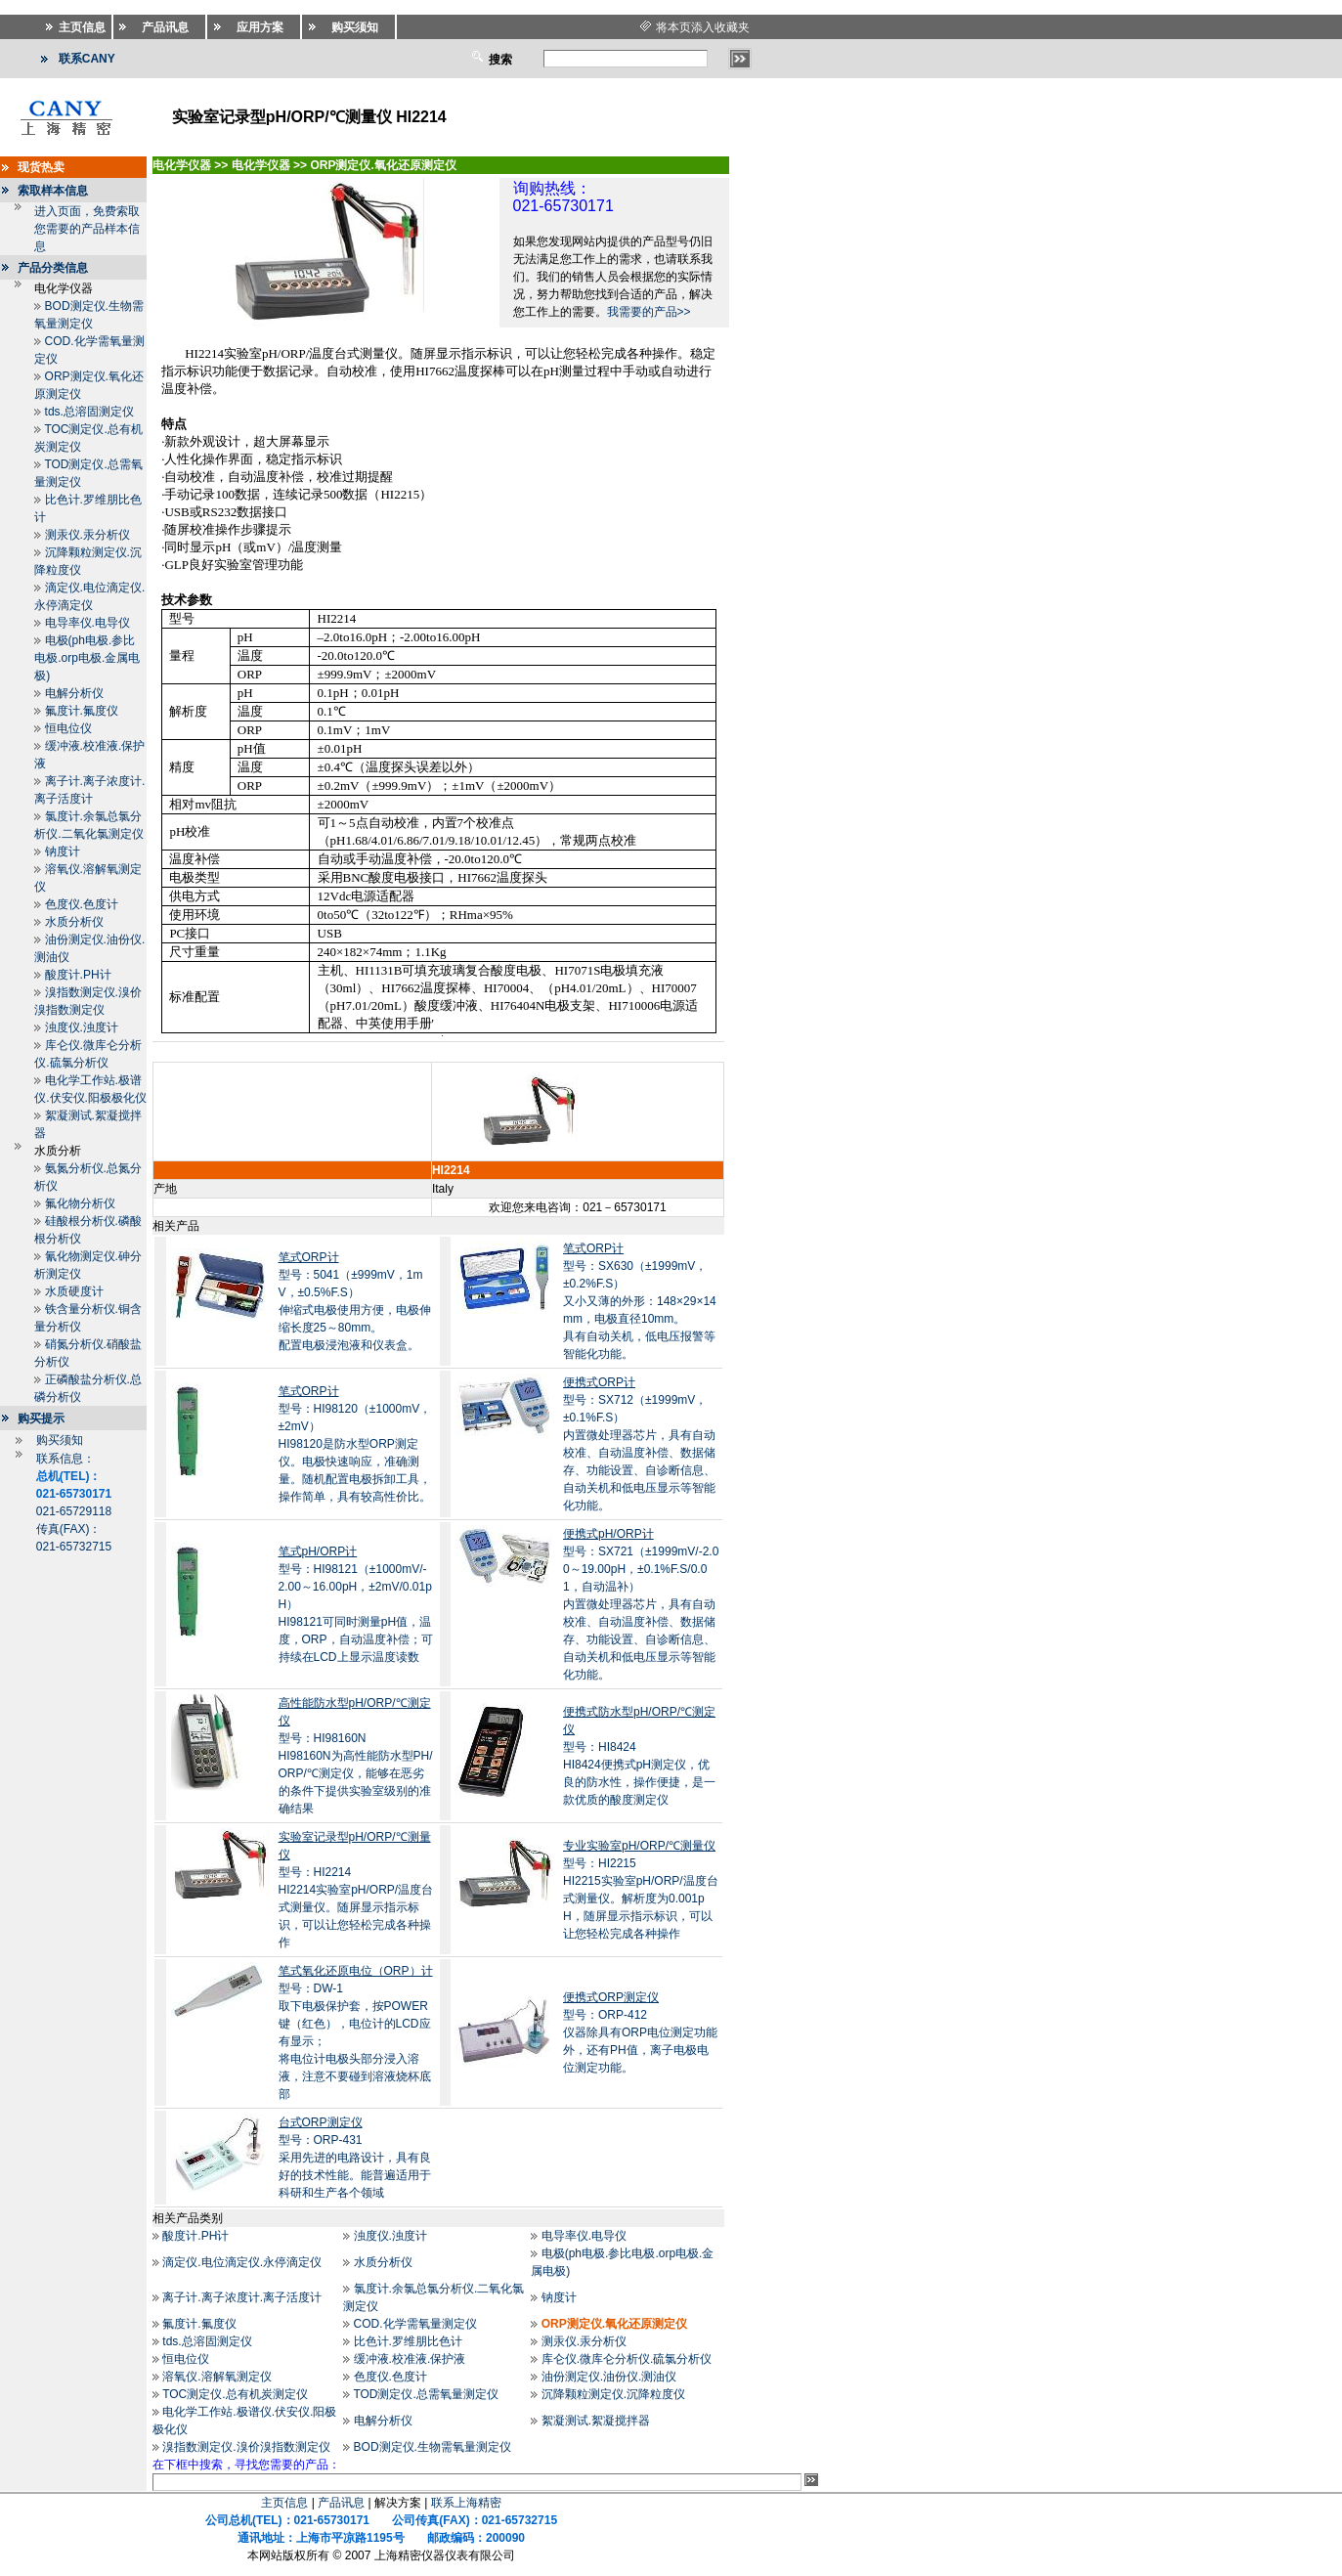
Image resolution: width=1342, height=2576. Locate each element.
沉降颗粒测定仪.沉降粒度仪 (613, 2394)
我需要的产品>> (649, 312)
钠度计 (62, 851)
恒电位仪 (68, 728)
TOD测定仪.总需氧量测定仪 (425, 2394)
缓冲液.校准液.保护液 (410, 2359)
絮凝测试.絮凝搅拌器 (595, 2420)
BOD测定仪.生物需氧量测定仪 (432, 2447)
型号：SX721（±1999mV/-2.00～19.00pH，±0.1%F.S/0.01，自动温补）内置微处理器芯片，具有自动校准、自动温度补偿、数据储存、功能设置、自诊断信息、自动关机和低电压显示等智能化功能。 (640, 1604)
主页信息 (284, 2503)
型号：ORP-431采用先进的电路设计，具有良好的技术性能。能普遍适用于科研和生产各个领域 (355, 2158)
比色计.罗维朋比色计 (408, 2341)
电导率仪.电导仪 (87, 623)
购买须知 (59, 1440)
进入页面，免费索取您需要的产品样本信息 (87, 228)
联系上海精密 (466, 2503)
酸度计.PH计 (78, 975)
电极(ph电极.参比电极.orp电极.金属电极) (87, 657)
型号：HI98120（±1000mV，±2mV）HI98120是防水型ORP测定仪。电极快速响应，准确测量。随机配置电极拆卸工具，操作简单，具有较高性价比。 (355, 1444)
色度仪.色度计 (81, 904)
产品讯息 (341, 2503)
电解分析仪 (74, 693)
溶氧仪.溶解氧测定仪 (216, 2376)
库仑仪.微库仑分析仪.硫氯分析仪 (627, 2359)
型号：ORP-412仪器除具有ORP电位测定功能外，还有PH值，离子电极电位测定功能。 (640, 2032)
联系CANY (87, 58)
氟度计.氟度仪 (81, 711)
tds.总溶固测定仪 (89, 411)
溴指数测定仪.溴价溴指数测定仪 (245, 2447)
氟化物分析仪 (80, 1203)
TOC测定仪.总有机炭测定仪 (234, 2394)
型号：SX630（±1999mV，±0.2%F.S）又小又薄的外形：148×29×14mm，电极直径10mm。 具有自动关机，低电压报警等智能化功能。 (639, 1301)
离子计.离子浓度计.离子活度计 (242, 2297)
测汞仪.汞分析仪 (87, 535)
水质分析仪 (74, 922)
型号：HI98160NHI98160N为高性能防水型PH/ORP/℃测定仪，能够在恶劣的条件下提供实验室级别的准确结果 (356, 1755)
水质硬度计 (74, 1291)
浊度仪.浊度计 (81, 1027)
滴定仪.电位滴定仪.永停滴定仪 (242, 2262)
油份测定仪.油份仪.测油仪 (609, 2376)
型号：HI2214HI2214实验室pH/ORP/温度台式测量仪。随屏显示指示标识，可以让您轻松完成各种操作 (356, 1889)
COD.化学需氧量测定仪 (415, 2324)
